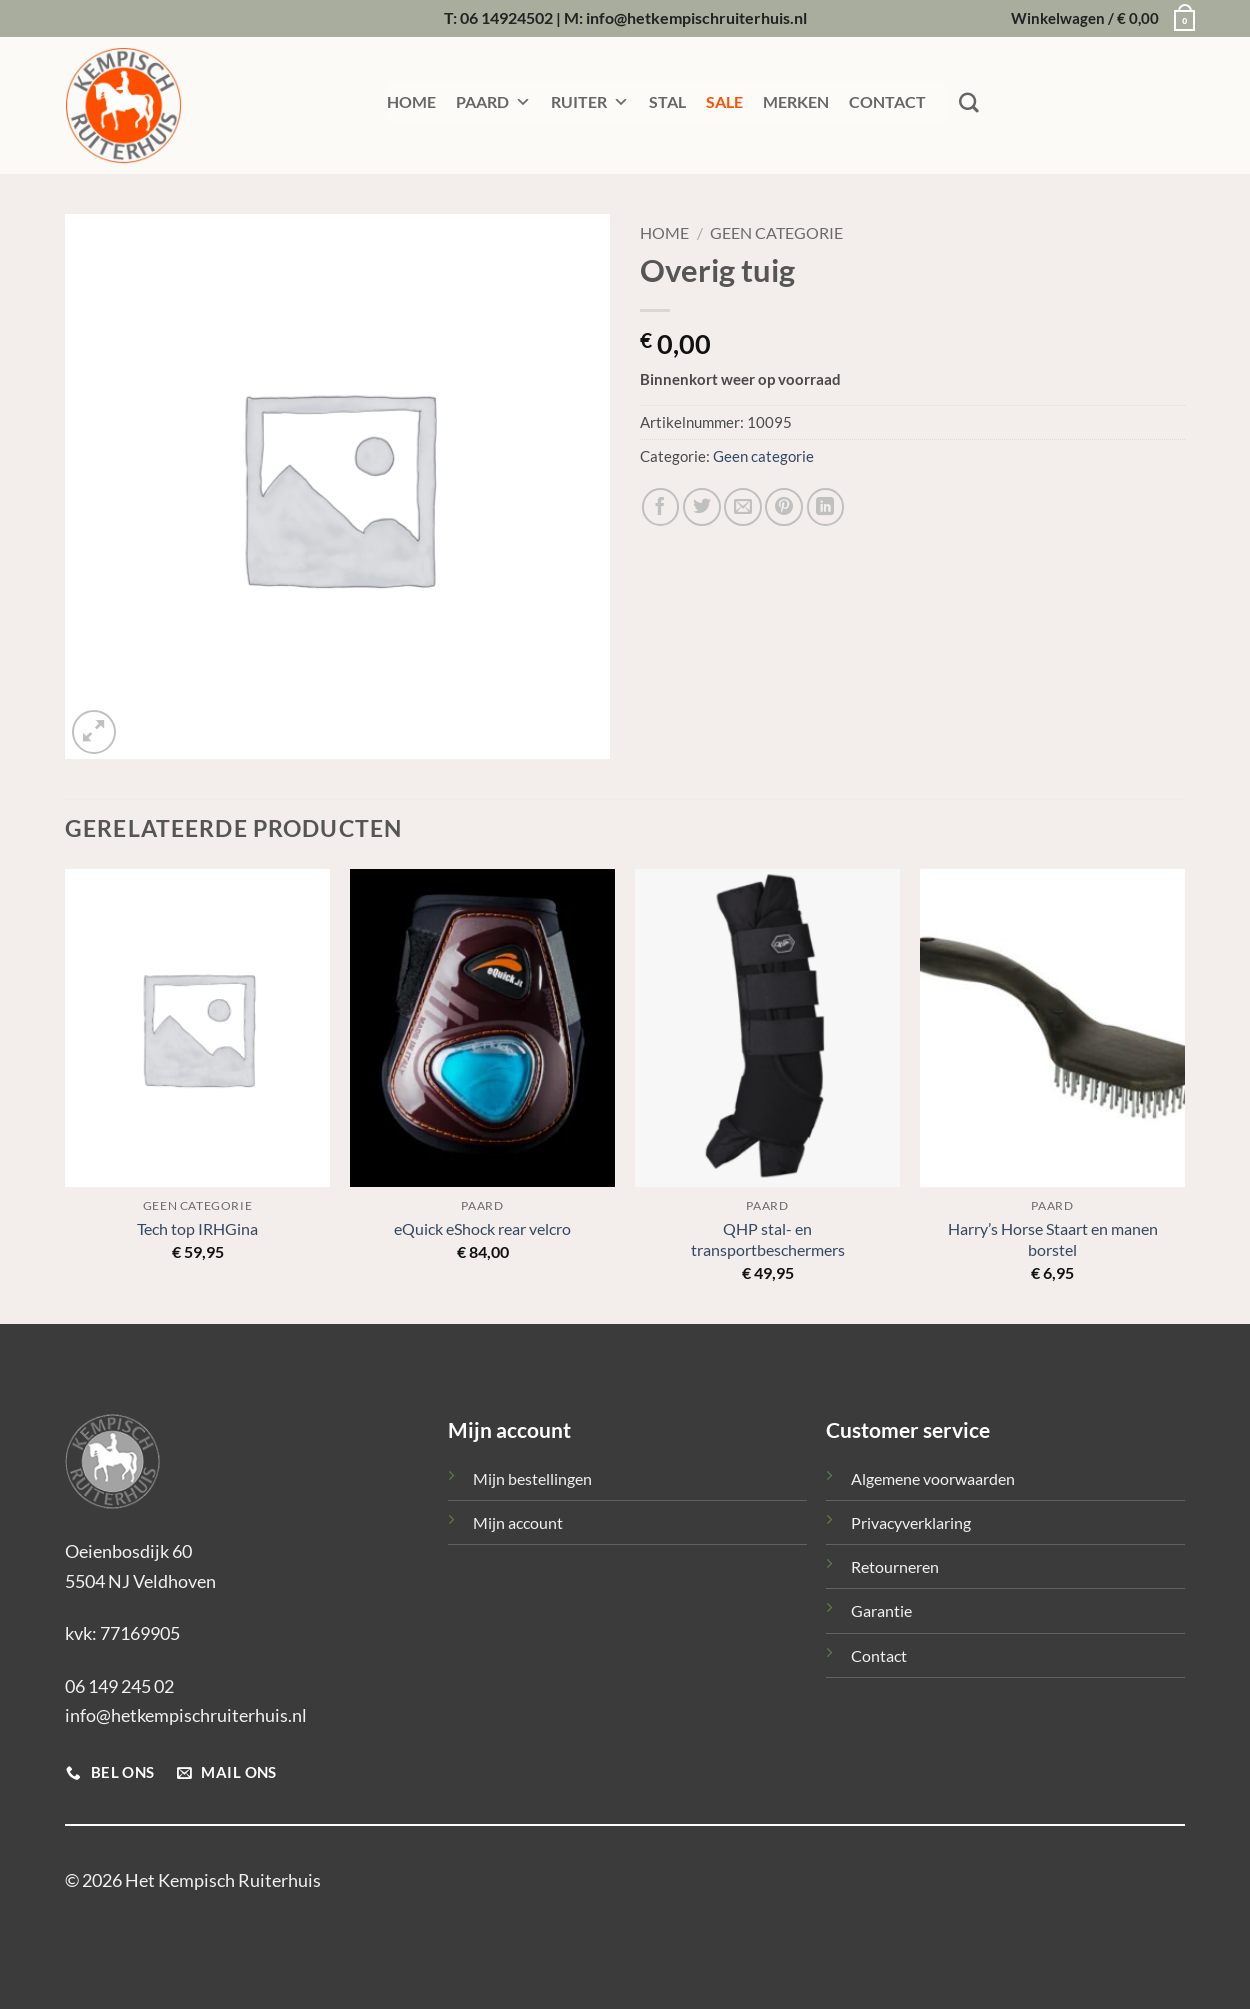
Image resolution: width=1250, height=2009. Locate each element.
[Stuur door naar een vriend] (743, 507)
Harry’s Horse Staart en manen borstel (1053, 1239)
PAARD (493, 102)
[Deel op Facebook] (661, 507)
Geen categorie (776, 233)
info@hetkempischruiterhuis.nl (186, 1715)
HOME (411, 101)
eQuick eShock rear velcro (482, 1228)
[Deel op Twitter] (702, 507)
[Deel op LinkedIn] (826, 507)
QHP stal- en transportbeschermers (768, 1239)
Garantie (881, 1610)
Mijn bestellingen (532, 1478)
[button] (1098, 19)
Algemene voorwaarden (933, 1478)
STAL (667, 101)
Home (664, 233)
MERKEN (796, 101)
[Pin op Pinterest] (784, 507)
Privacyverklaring (911, 1522)
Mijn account (518, 1522)
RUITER (590, 102)
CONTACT (887, 101)
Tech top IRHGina (197, 1228)
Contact (879, 1655)
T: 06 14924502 (498, 17)
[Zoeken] (969, 103)
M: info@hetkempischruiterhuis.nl (685, 17)
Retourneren (895, 1566)
